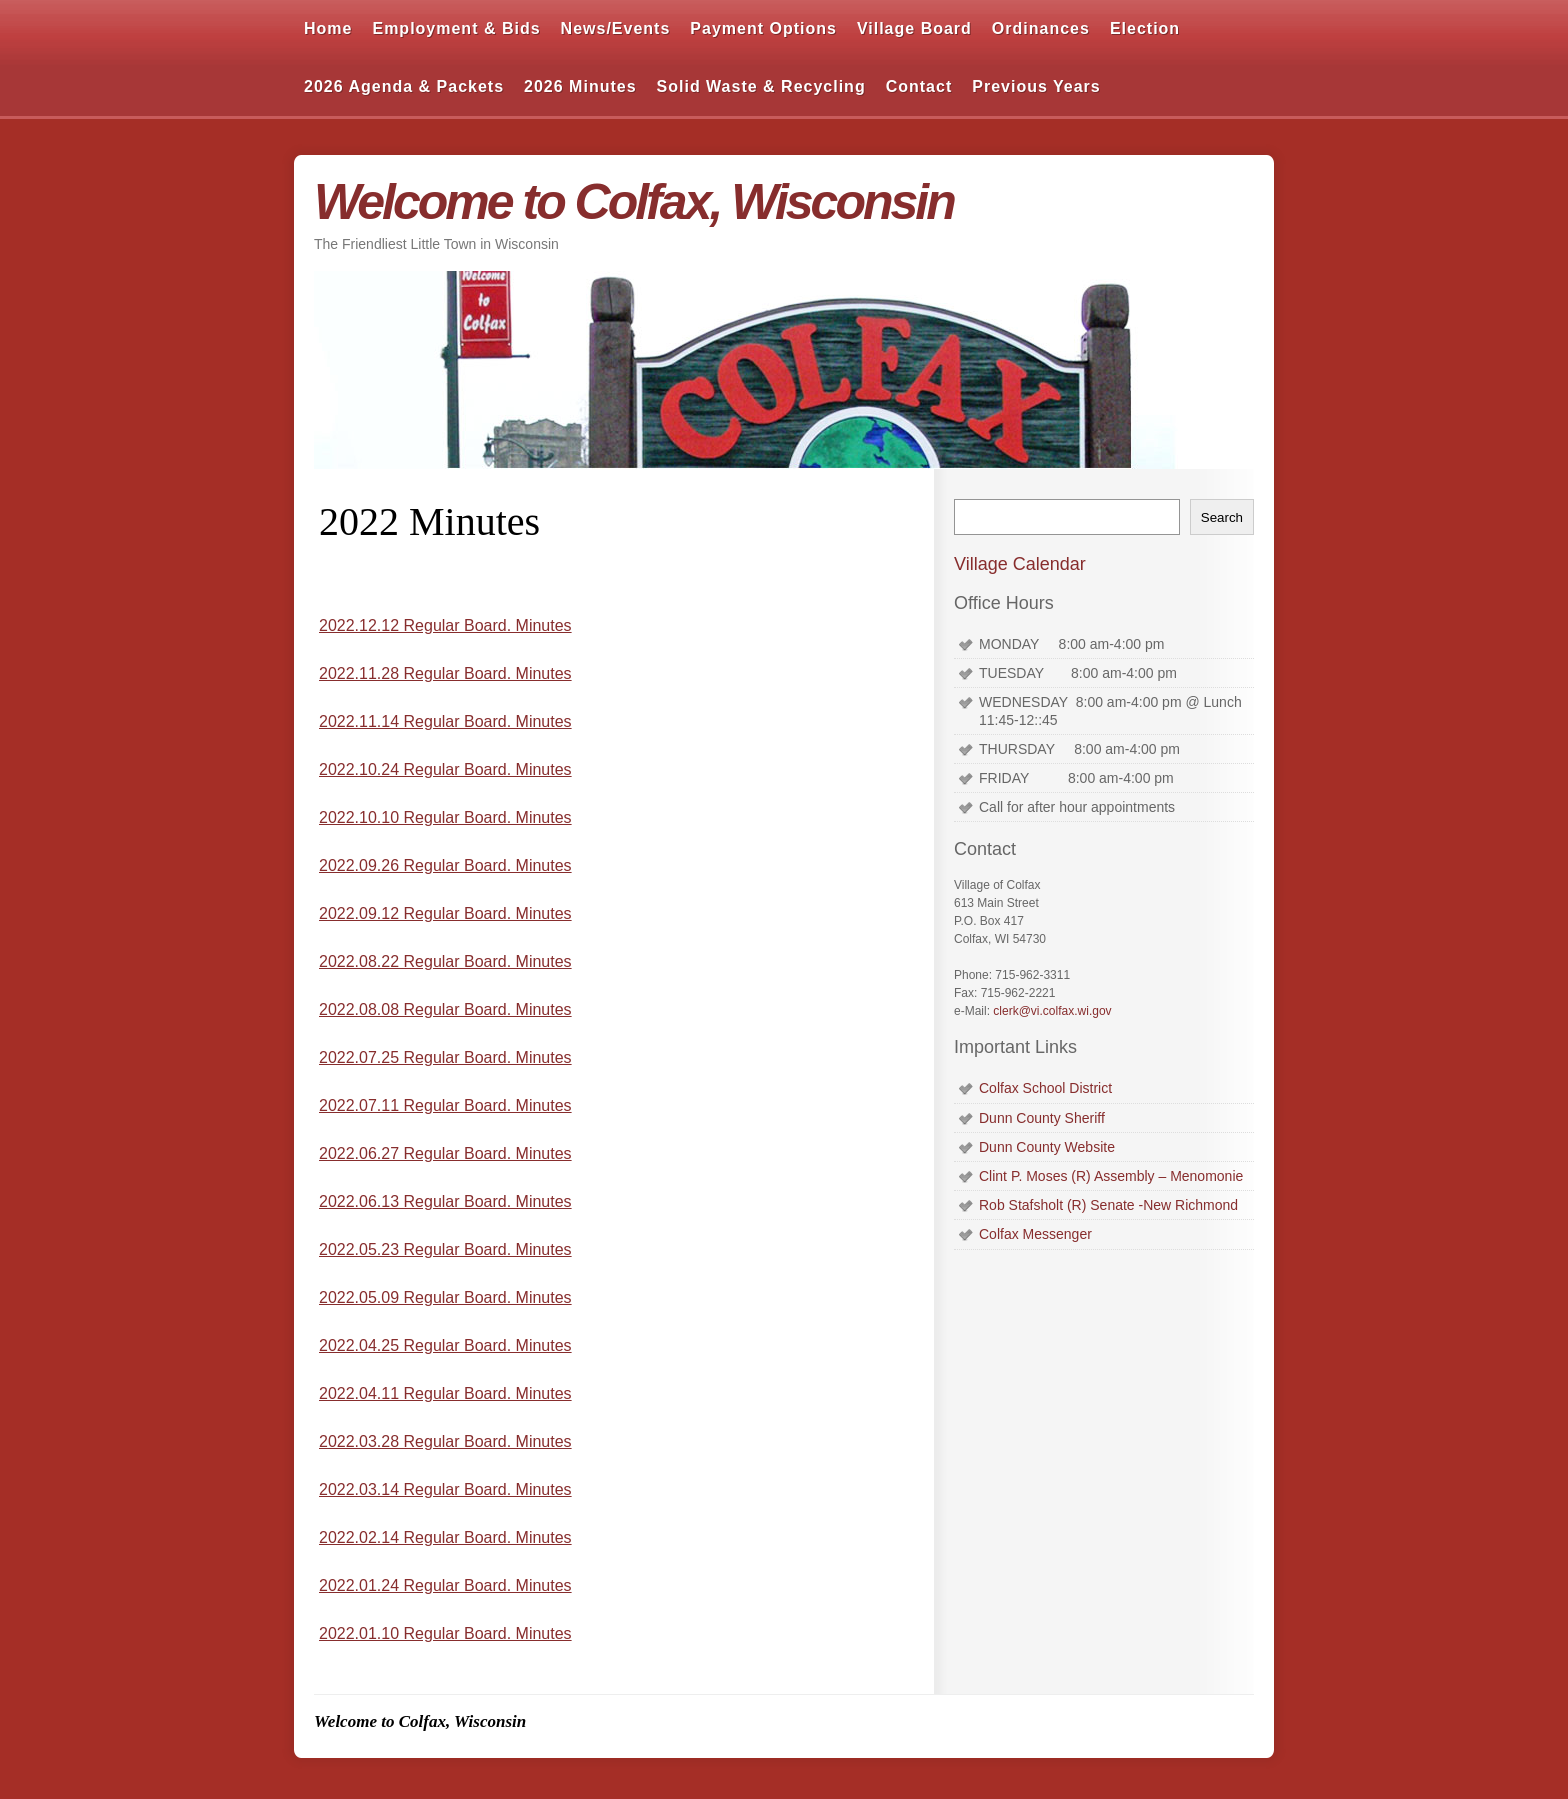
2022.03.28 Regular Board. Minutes (445, 1441)
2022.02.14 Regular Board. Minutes (445, 1537)
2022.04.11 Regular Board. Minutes (445, 1393)
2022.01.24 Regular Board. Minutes (445, 1585)
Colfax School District (1045, 1088)
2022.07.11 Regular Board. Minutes (445, 1105)
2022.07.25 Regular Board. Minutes (445, 1057)
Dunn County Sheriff (1042, 1118)
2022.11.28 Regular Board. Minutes (445, 673)
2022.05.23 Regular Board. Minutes (445, 1249)
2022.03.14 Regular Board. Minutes (445, 1489)
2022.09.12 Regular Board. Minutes (445, 913)
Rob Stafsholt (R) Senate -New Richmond (1108, 1205)
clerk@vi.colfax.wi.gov (1052, 1011)
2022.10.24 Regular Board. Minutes (445, 769)
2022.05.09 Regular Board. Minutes (445, 1297)
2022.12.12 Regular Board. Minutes (445, 625)
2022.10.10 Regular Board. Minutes (445, 817)
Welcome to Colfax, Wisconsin (634, 202)
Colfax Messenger (1035, 1234)
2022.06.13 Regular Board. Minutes (445, 1201)
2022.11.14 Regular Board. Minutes (445, 721)
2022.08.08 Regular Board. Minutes (445, 1009)
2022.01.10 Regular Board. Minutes (445, 1633)
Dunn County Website (1047, 1147)
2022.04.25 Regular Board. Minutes (445, 1345)
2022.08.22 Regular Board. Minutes (445, 961)
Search (1222, 517)
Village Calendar (1020, 564)
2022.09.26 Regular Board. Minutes (445, 865)
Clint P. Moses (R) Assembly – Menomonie (1111, 1176)
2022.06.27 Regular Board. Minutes (445, 1153)
